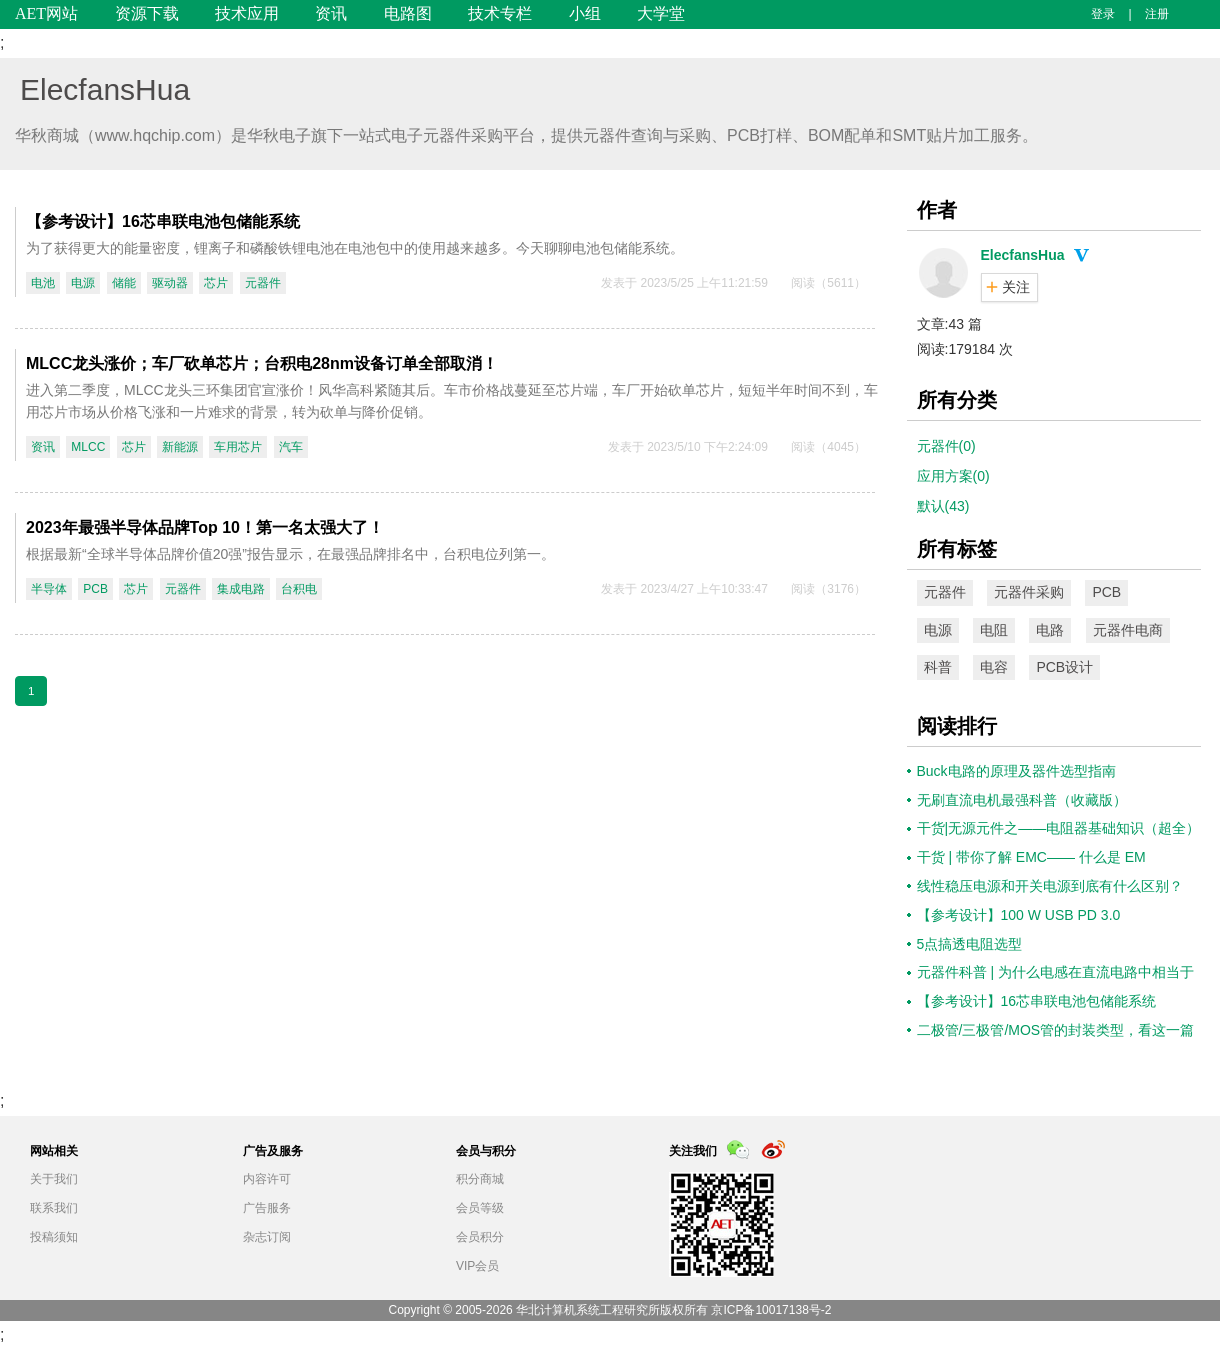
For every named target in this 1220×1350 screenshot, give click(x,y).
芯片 (216, 283)
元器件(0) (946, 446)
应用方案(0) (953, 476)
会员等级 (480, 1208)
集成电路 (241, 589)
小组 (585, 13)
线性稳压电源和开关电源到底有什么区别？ (1050, 886)
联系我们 (54, 1208)
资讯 (331, 13)
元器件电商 (1128, 630)
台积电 (299, 589)
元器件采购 (1029, 592)
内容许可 (267, 1179)
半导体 (49, 589)
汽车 (291, 447)
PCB (95, 589)
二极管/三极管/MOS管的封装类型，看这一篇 (1056, 1030)
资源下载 (147, 13)
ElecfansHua (105, 89)
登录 (1103, 14)
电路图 (408, 13)
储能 (124, 283)
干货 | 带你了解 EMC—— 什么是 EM (1031, 857)
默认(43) (943, 506)
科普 (938, 667)
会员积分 (480, 1237)
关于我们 (54, 1179)
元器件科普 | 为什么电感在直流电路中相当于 (1055, 972)
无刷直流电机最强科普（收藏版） (1022, 800)
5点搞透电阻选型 (970, 944)
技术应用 (247, 13)
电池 (43, 283)
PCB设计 (1064, 667)
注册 (1157, 14)
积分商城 (480, 1179)
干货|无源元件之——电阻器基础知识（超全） (1059, 828)
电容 (994, 667)
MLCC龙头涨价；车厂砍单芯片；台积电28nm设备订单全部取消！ (262, 363)
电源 (83, 283)
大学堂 (661, 13)
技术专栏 (500, 13)
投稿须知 (54, 1237)
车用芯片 (238, 447)
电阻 (994, 630)
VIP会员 (477, 1266)
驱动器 (170, 283)
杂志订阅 (267, 1237)
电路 (1050, 630)
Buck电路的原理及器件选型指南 (1016, 771)
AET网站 (46, 13)
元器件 (263, 283)
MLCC (88, 447)
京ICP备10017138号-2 (771, 1310)
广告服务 (267, 1208)
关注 (1016, 287)
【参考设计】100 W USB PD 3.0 (1019, 915)
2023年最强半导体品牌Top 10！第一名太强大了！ (205, 527)
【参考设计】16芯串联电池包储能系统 (163, 221)
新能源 (180, 447)
